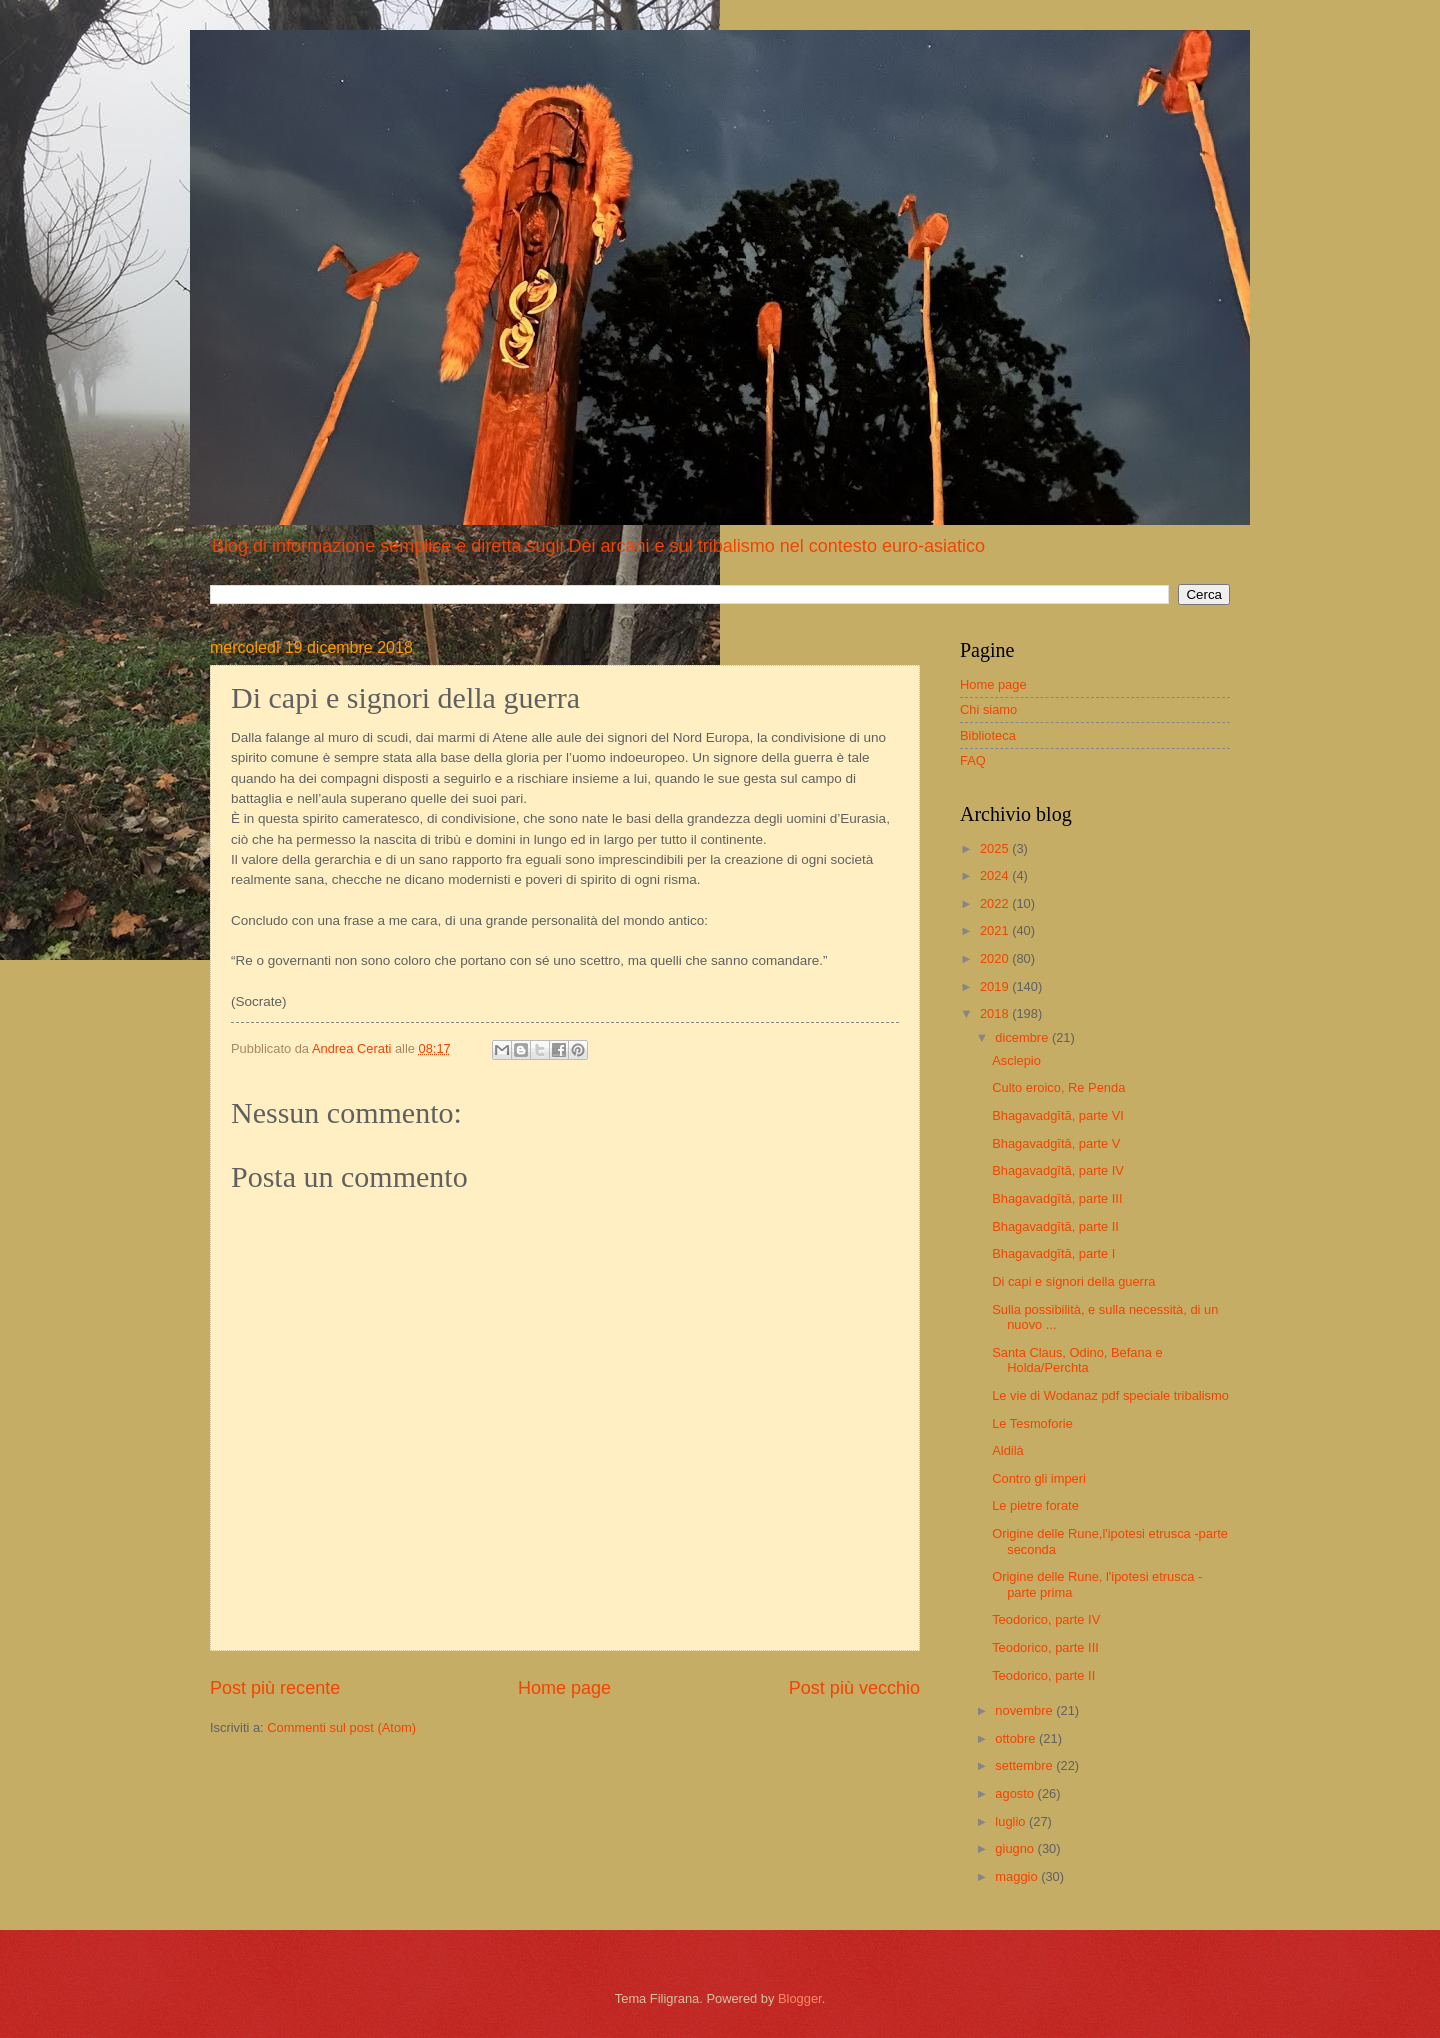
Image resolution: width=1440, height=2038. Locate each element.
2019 (996, 986)
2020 (996, 958)
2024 (996, 875)
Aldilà (1008, 1450)
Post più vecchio (854, 1688)
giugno (1016, 1848)
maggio (1018, 1876)
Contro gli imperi (1039, 1478)
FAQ (973, 760)
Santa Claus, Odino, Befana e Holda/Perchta (1077, 1360)
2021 (996, 930)
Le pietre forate (1035, 1505)
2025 (996, 848)
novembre (1025, 1710)
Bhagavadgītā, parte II (1055, 1226)
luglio (1012, 1821)
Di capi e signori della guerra (1073, 1281)
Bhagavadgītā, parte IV (1058, 1170)
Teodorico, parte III (1045, 1647)
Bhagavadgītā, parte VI (1058, 1115)
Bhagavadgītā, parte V (1056, 1143)
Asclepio (1016, 1060)
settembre (1025, 1765)
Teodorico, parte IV (1046, 1619)
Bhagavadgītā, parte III (1057, 1198)
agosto (1016, 1793)
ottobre (1017, 1738)
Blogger (800, 1998)
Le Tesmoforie (1032, 1423)
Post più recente (275, 1688)
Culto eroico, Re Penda (1058, 1087)
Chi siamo (988, 709)
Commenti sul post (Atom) (341, 1727)
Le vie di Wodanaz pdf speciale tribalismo (1110, 1395)
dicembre (1023, 1037)
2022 (996, 903)
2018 (996, 1013)
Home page (564, 1688)
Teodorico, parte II (1043, 1675)
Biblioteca (988, 735)
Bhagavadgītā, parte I (1053, 1253)
